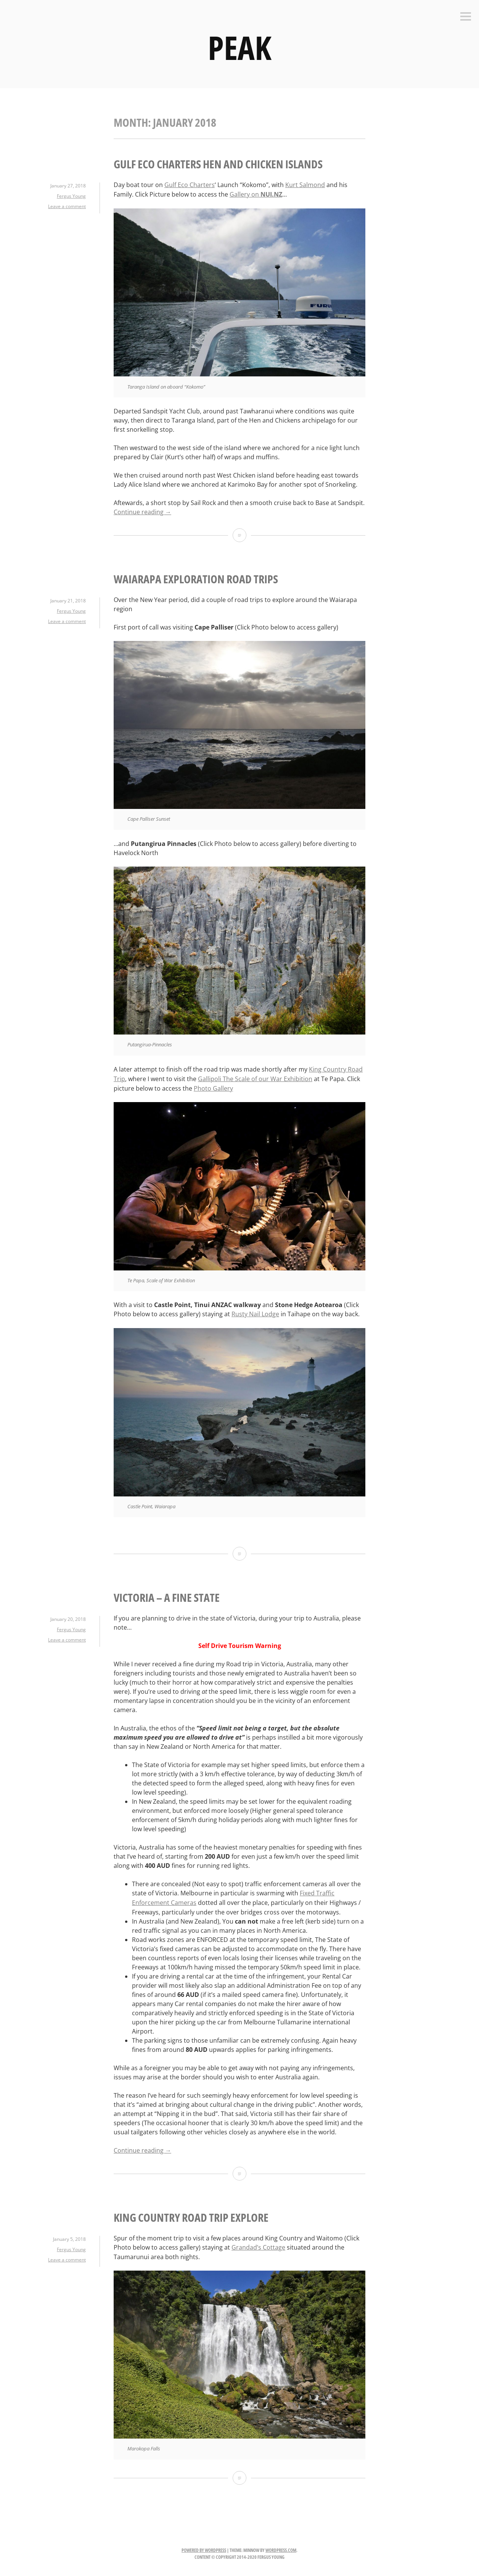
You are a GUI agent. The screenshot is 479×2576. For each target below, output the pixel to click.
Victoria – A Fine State (167, 1593)
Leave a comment (67, 206)
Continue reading (142, 511)
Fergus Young (71, 196)
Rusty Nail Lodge (255, 1311)
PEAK (239, 47)
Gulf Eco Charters (189, 185)
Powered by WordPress (204, 2545)
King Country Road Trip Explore (191, 2212)
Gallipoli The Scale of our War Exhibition (255, 1076)
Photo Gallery (213, 1085)
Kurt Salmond (305, 185)
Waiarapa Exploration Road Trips (196, 578)
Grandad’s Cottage (258, 2242)
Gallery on (256, 194)
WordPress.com (280, 2545)
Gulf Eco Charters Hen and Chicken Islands (218, 164)
